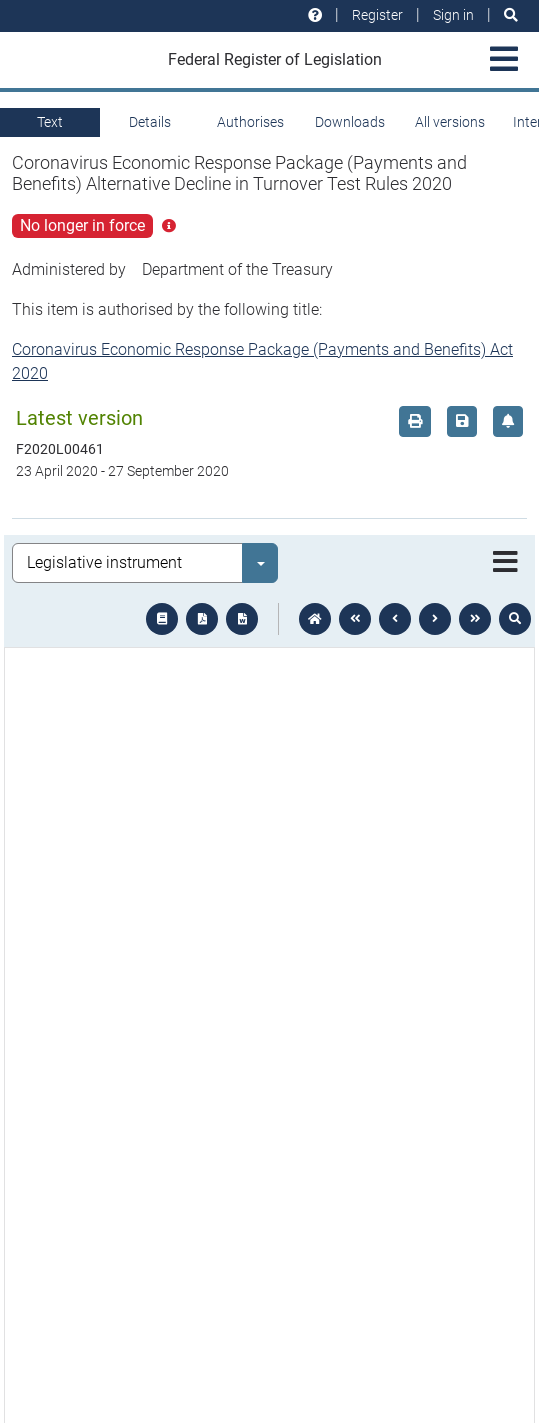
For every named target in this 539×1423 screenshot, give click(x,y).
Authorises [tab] (250, 122)
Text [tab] (50, 122)
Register (377, 15)
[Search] (511, 15)
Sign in (453, 15)
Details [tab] (150, 122)
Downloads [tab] (350, 122)
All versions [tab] (450, 122)
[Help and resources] (315, 15)
